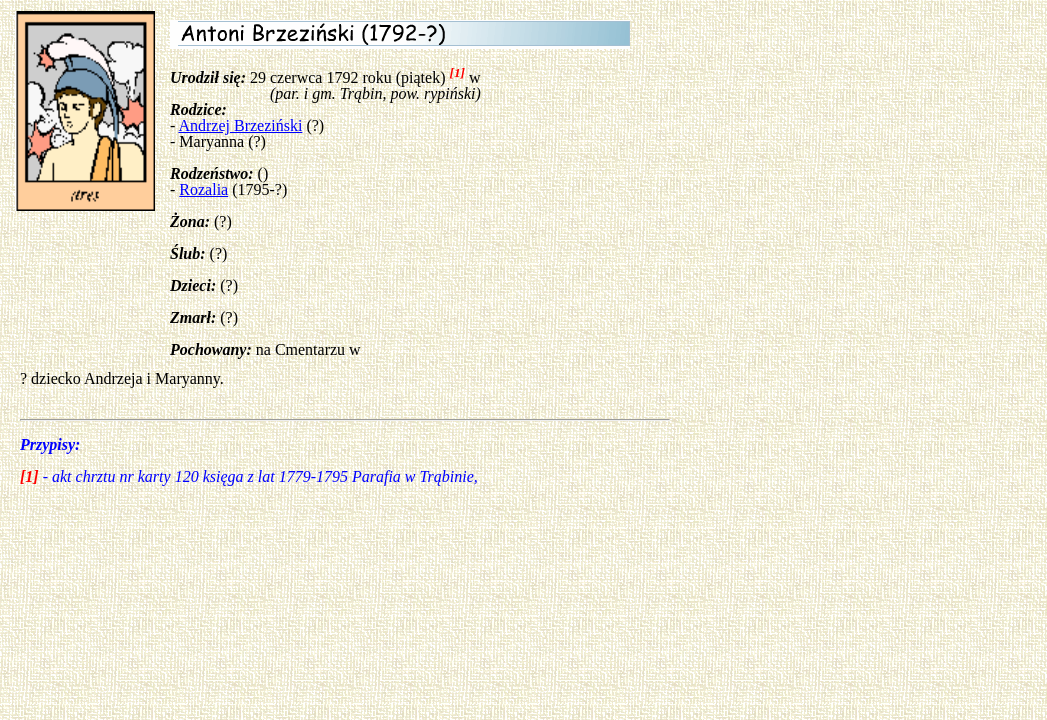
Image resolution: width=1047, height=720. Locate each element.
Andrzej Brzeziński (240, 125)
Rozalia (203, 189)
